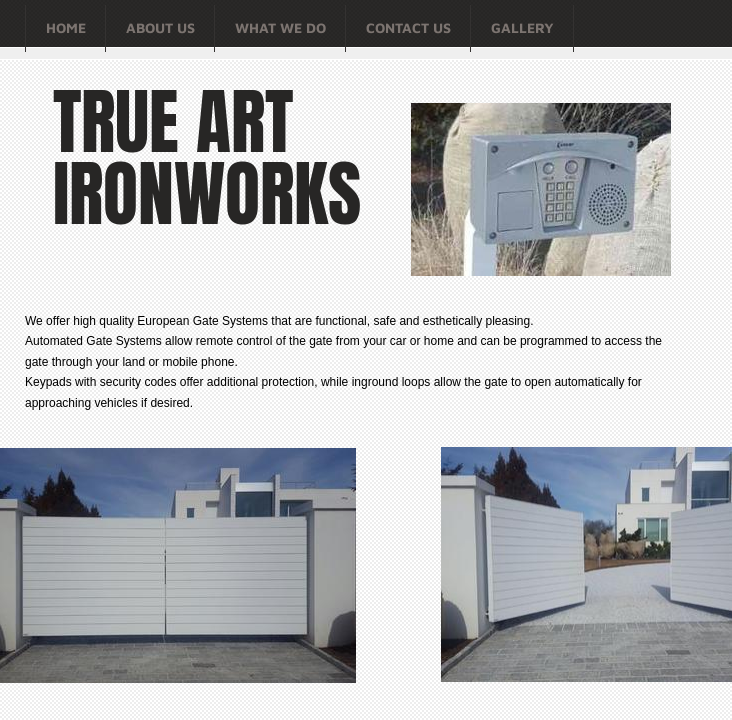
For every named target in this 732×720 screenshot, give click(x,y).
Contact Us (408, 27)
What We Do (280, 27)
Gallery (522, 27)
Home (66, 27)
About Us (160, 27)
